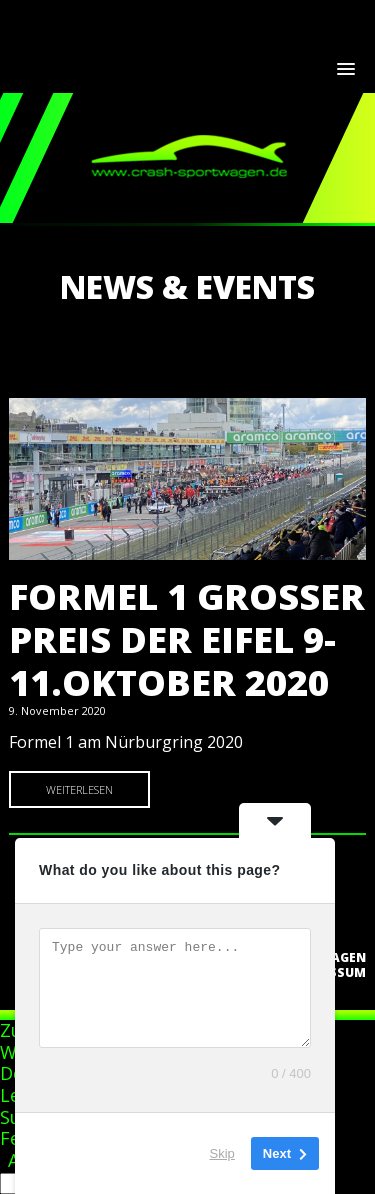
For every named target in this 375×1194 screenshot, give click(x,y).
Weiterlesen (79, 789)
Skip (222, 1153)
